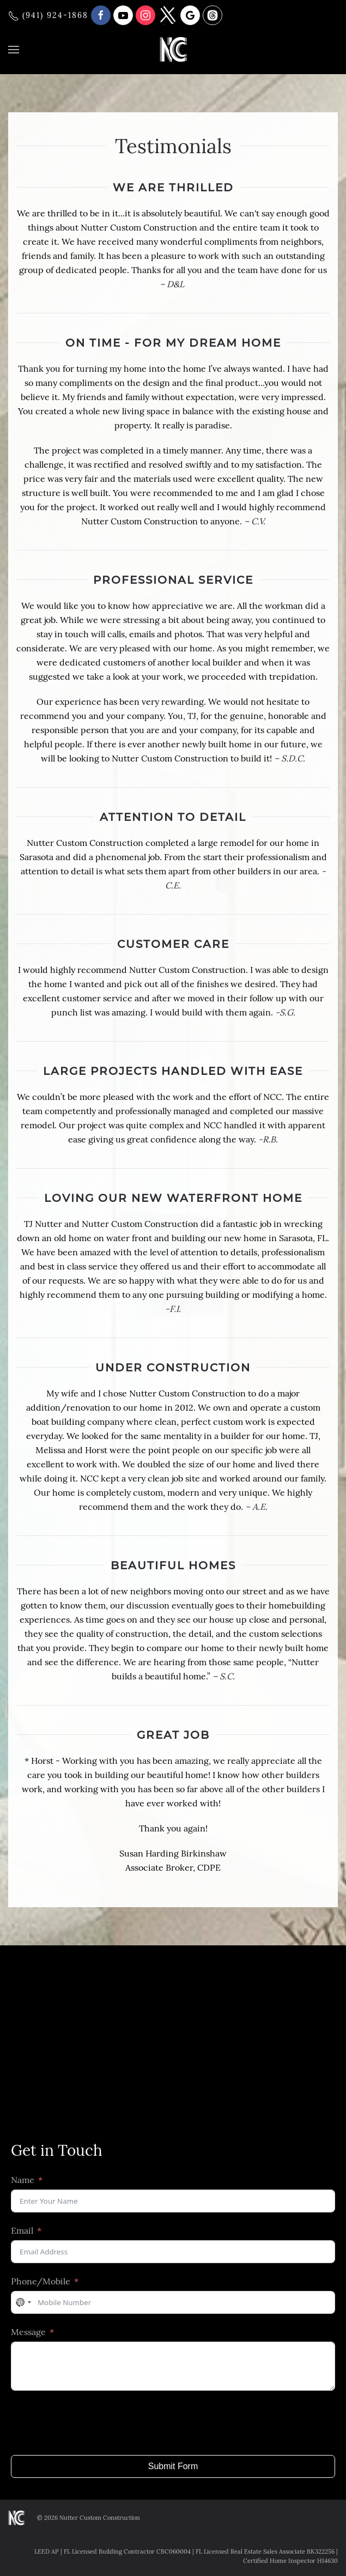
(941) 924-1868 (48, 15)
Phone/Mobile (40, 2281)
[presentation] (94, 2423)
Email (22, 2230)
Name (22, 2179)
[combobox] (22, 2302)
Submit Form (173, 2466)
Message (28, 2331)
